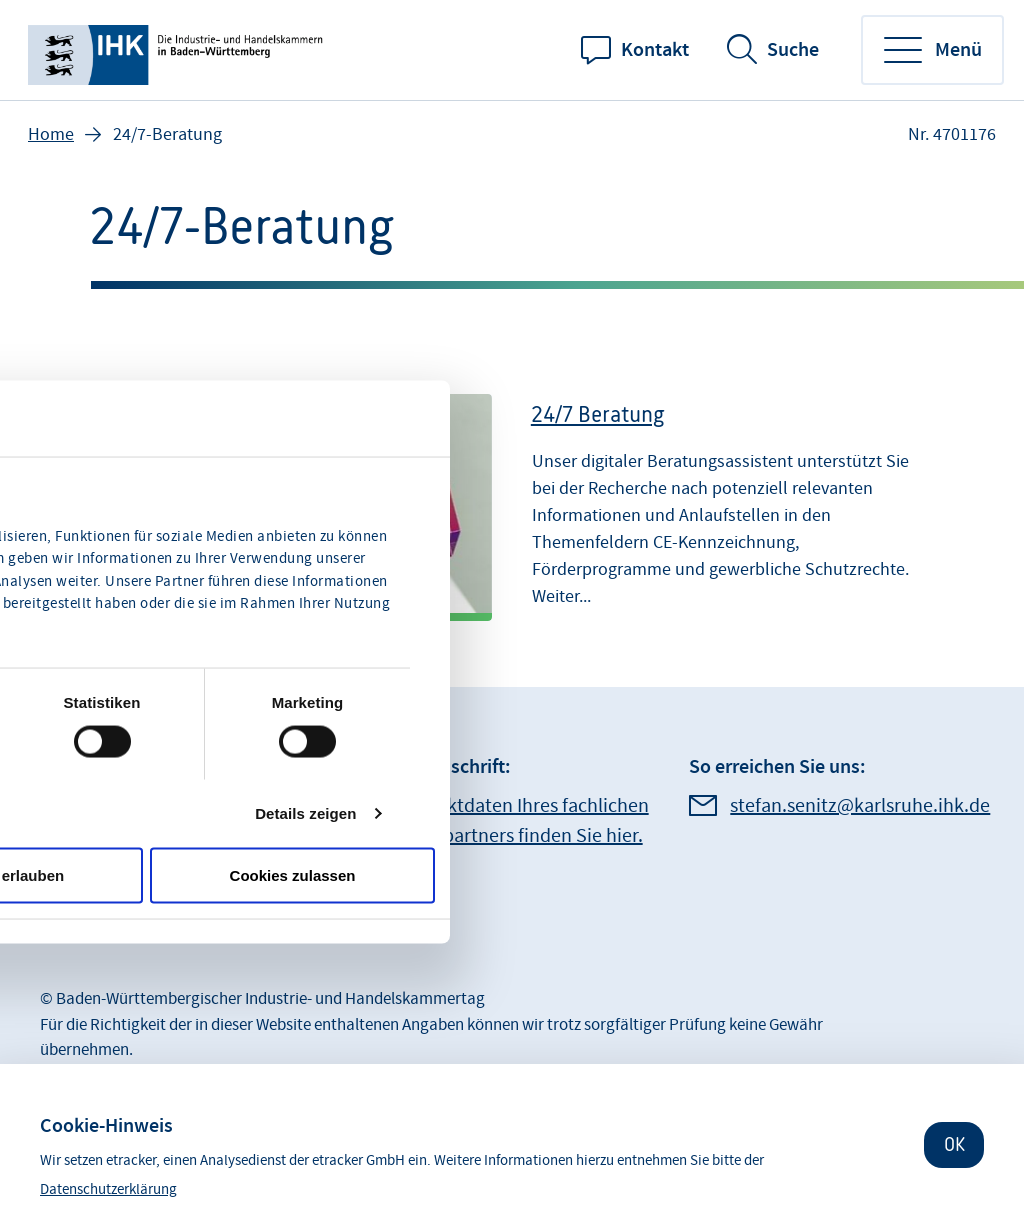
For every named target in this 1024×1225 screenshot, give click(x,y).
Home (51, 134)
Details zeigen (305, 812)
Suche (793, 50)
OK (954, 1144)
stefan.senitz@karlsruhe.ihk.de (860, 806)
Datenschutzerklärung (108, 1189)
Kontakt (655, 50)
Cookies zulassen (293, 874)
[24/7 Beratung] (512, 498)
